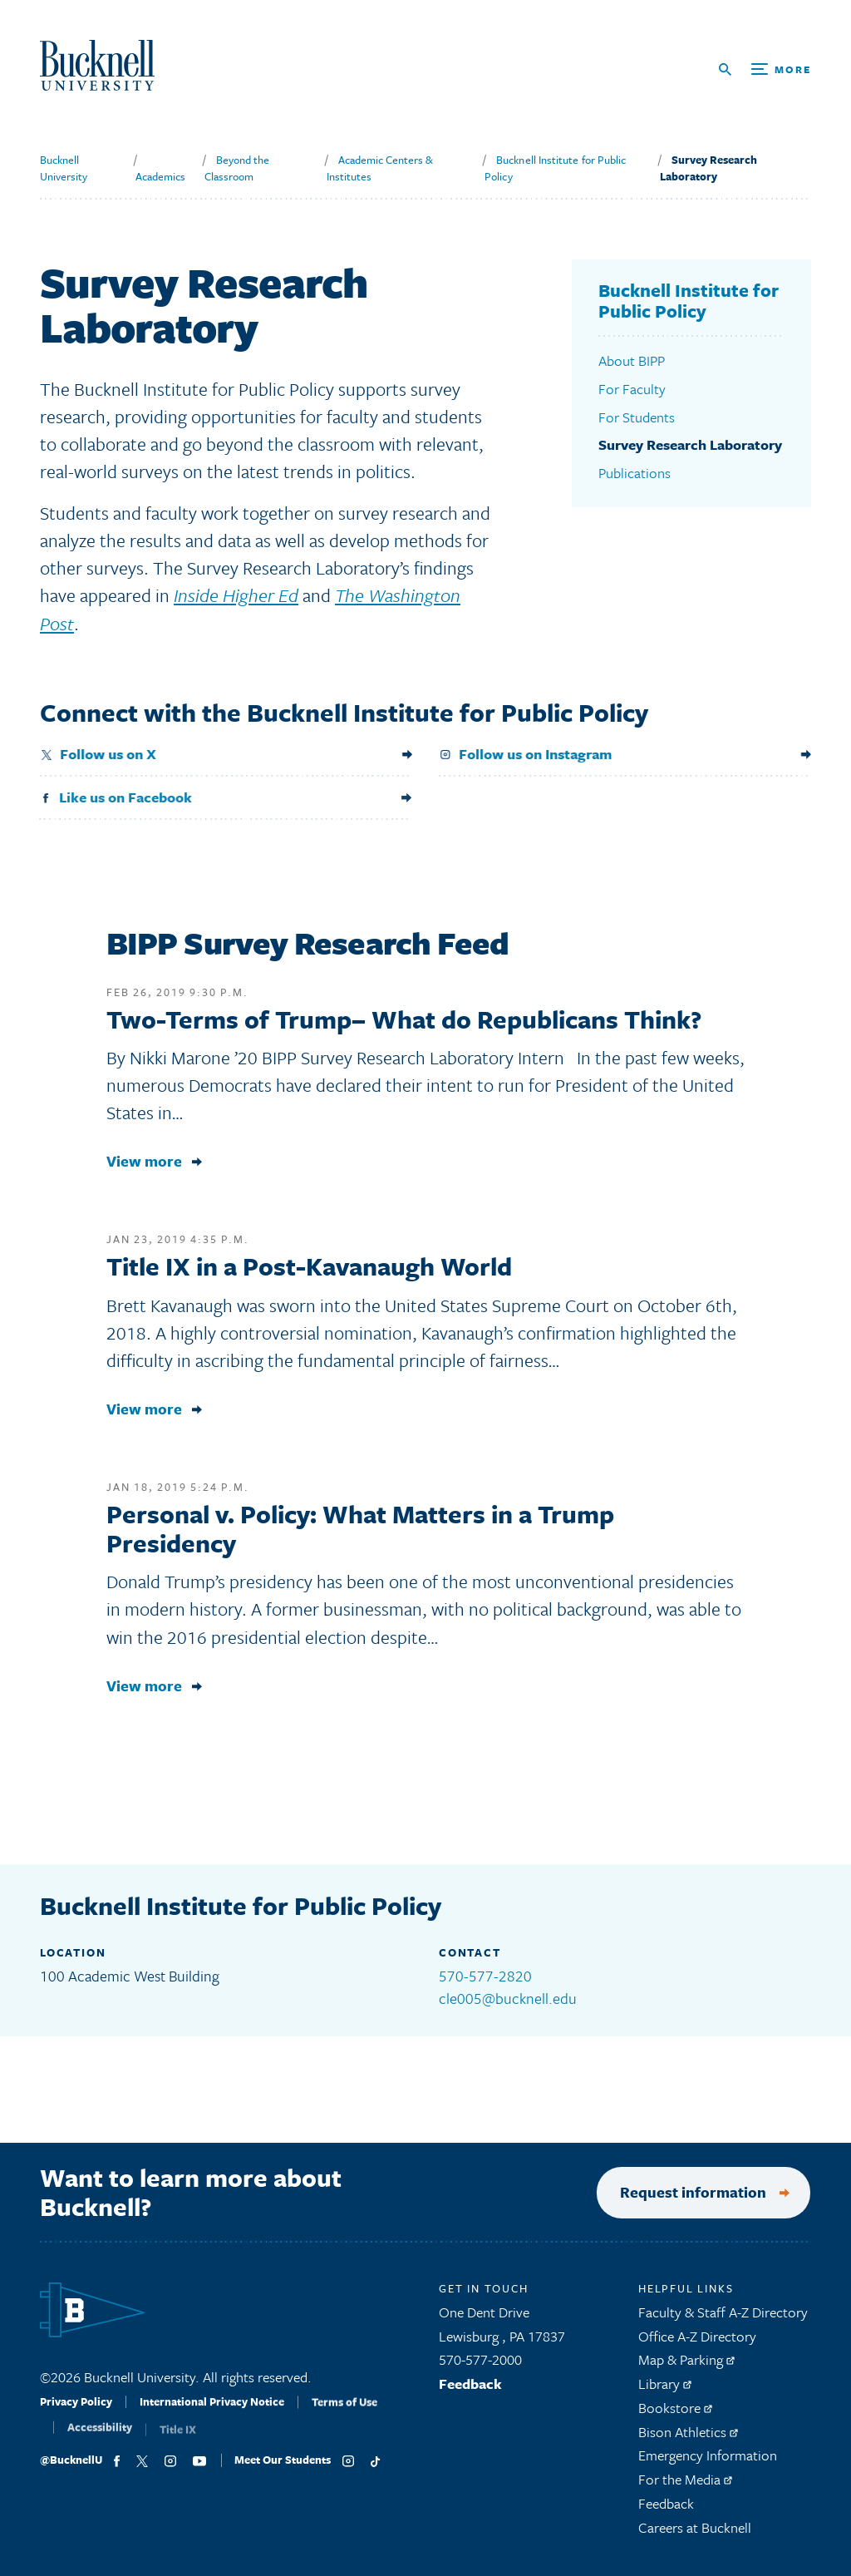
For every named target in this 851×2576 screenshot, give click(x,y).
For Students (636, 416)
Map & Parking (686, 2364)
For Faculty (632, 388)
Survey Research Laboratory (708, 168)
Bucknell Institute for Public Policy (688, 301)
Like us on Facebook (99, 796)
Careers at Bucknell (694, 2532)
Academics (160, 176)
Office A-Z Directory (697, 2341)
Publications (634, 472)
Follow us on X (85, 753)
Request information (677, 2191)
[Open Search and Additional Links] (765, 69)
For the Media (685, 2484)
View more (144, 1161)
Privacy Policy (76, 2413)
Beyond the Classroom (237, 168)
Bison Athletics (688, 2436)
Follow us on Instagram (509, 753)
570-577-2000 (480, 2364)
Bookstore (675, 2412)
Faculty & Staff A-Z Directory (723, 2317)
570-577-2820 (485, 1975)
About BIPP (631, 360)
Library (664, 2388)
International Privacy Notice (212, 2414)
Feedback (470, 2388)
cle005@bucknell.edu (508, 1997)
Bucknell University (63, 168)
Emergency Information (707, 2460)
